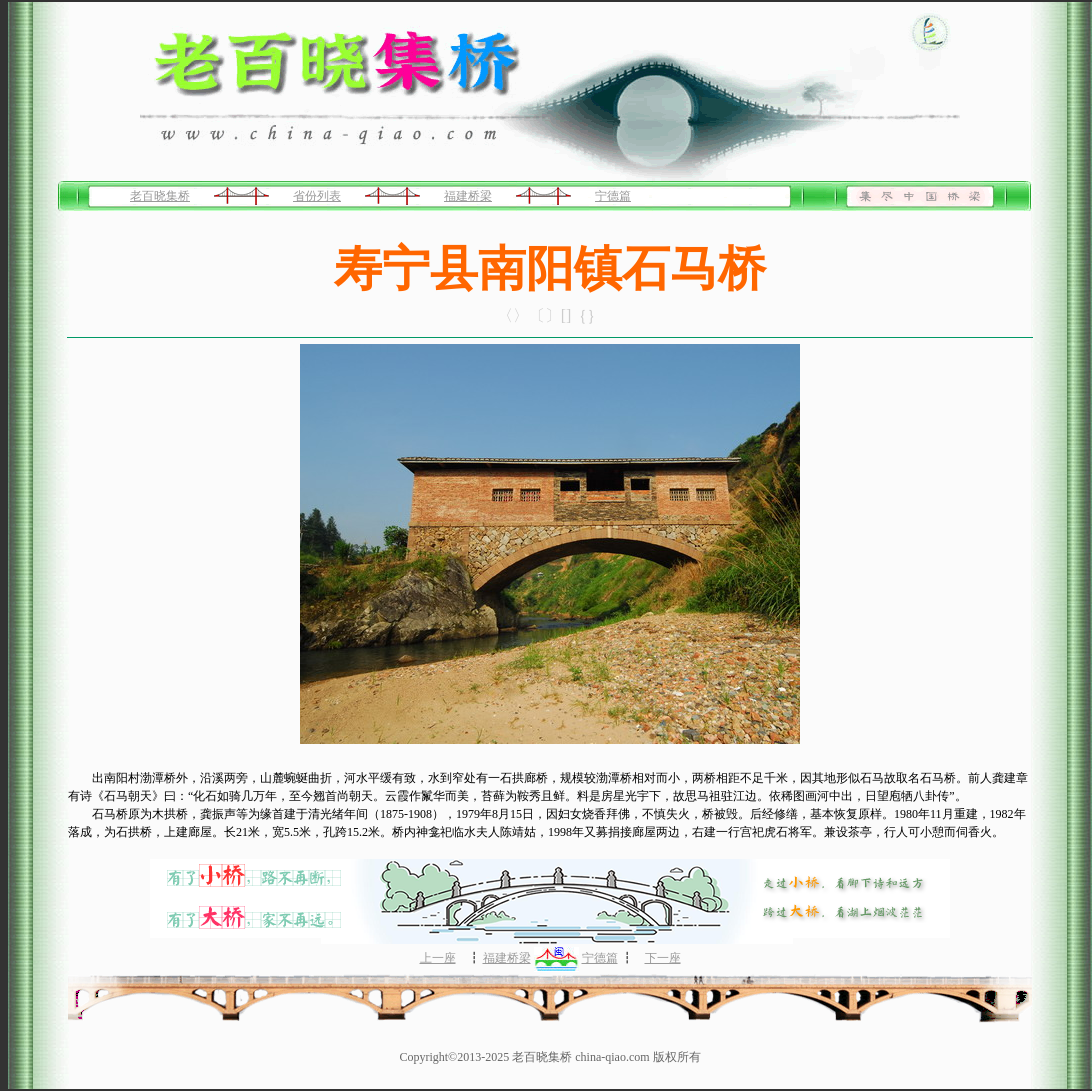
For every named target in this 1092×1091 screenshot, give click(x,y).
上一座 (438, 958)
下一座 (663, 958)
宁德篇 (613, 196)
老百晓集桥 (160, 196)
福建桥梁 (468, 196)
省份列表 (317, 196)
